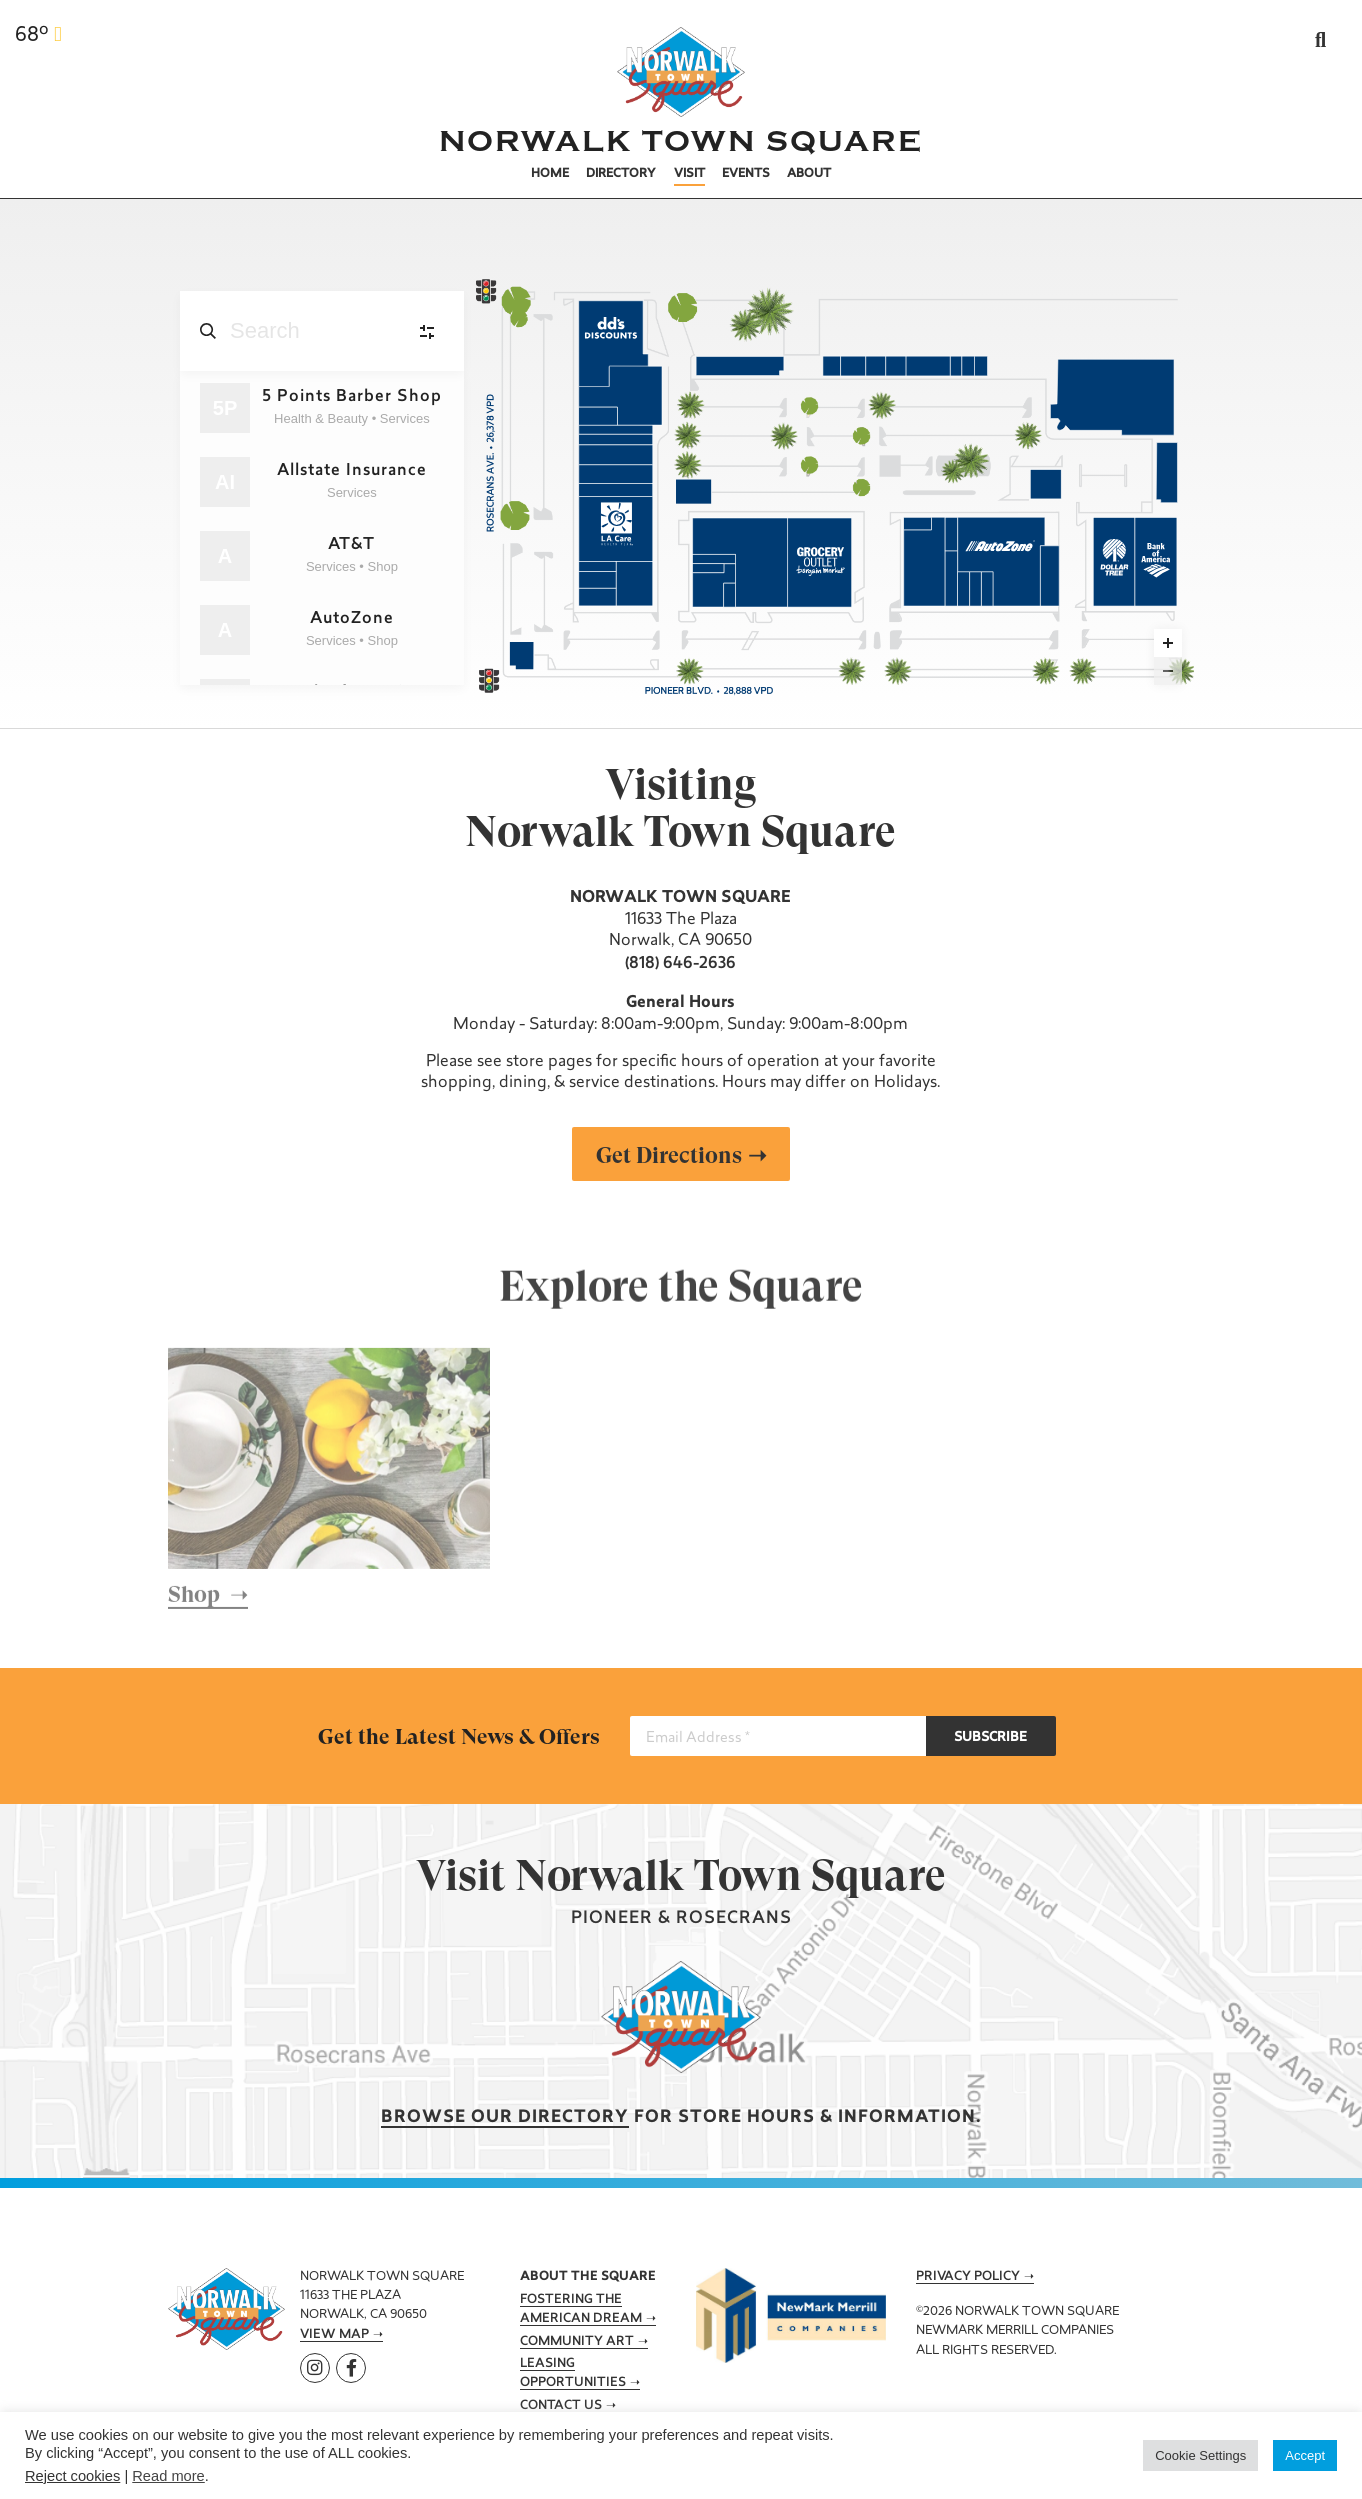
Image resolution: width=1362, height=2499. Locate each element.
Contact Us (561, 2406)
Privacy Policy (968, 2277)
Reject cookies (72, 2476)
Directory (621, 174)
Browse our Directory (505, 2117)
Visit (689, 174)
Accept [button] (1305, 2455)
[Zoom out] (1168, 671)
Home (550, 174)
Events (746, 174)
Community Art (577, 2342)
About (809, 174)
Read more (168, 2476)
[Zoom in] (1168, 643)
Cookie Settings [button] (1200, 2455)
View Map (334, 2335)
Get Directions (669, 1155)
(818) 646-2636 (680, 964)
